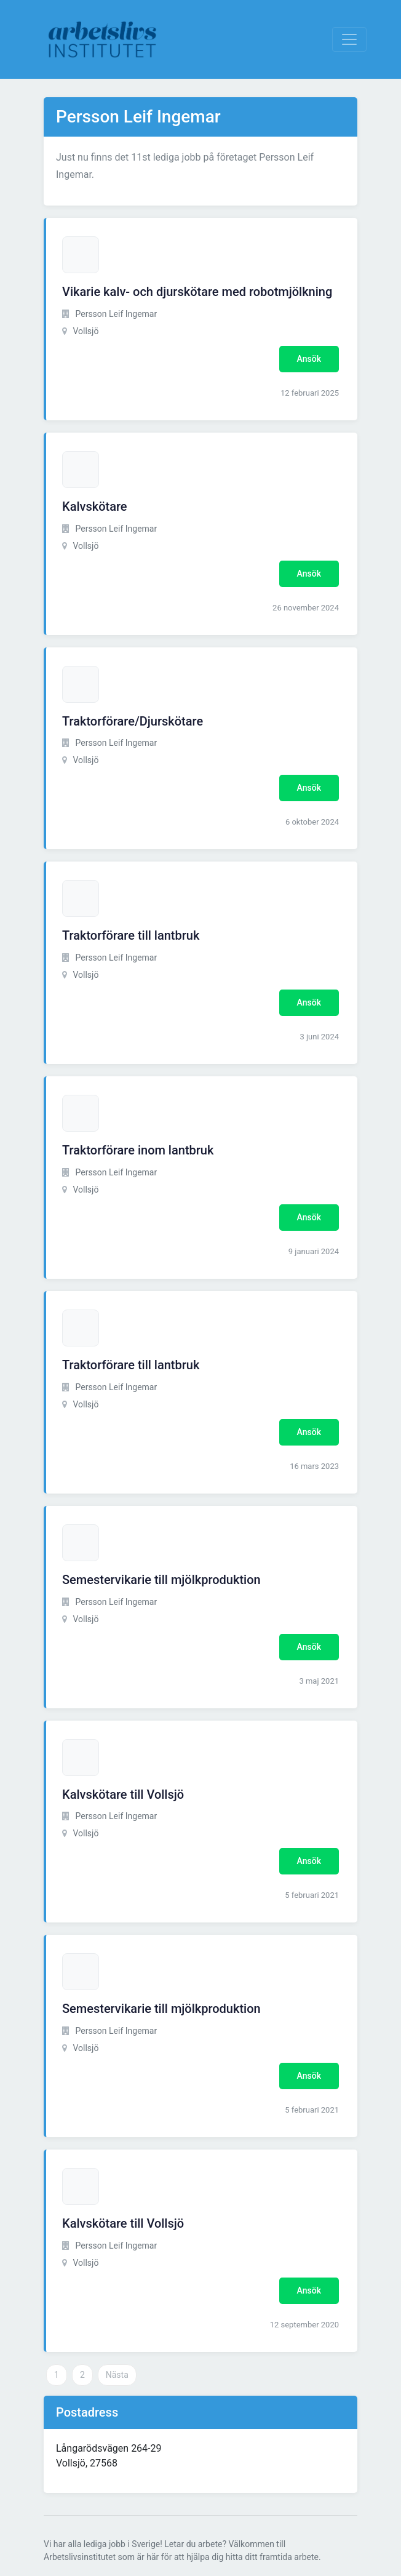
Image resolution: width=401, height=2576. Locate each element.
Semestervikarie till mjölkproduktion (161, 1579)
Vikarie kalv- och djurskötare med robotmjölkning (197, 291)
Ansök (309, 359)
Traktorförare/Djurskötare (132, 721)
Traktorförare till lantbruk (130, 935)
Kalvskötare (94, 506)
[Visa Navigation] (349, 39)
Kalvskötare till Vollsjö (123, 1794)
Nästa (117, 2375)
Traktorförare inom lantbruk (137, 1150)
